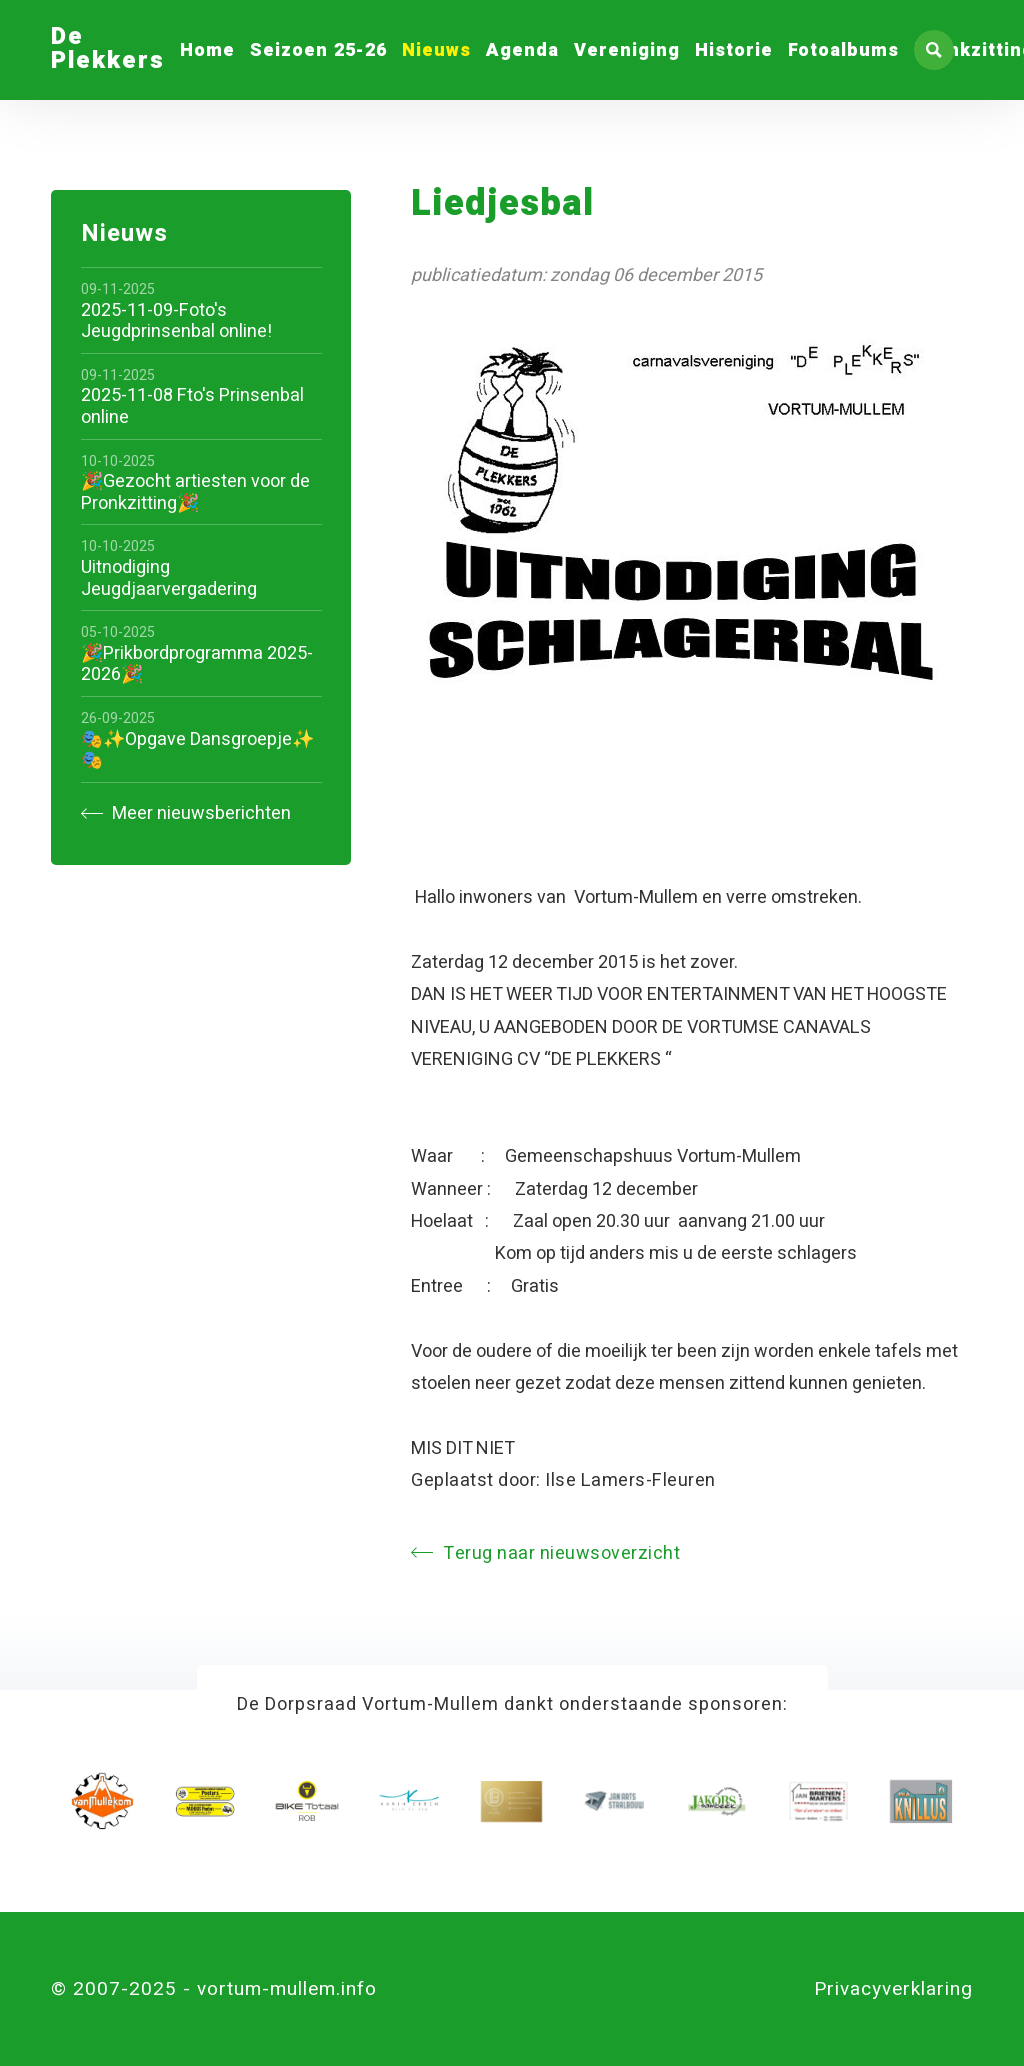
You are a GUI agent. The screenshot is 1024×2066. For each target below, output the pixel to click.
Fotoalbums (843, 50)
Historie (734, 50)
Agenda (522, 50)
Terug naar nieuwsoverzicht (545, 1553)
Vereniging (627, 50)
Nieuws (436, 50)
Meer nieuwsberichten (186, 813)
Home (207, 50)
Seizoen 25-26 (318, 50)
